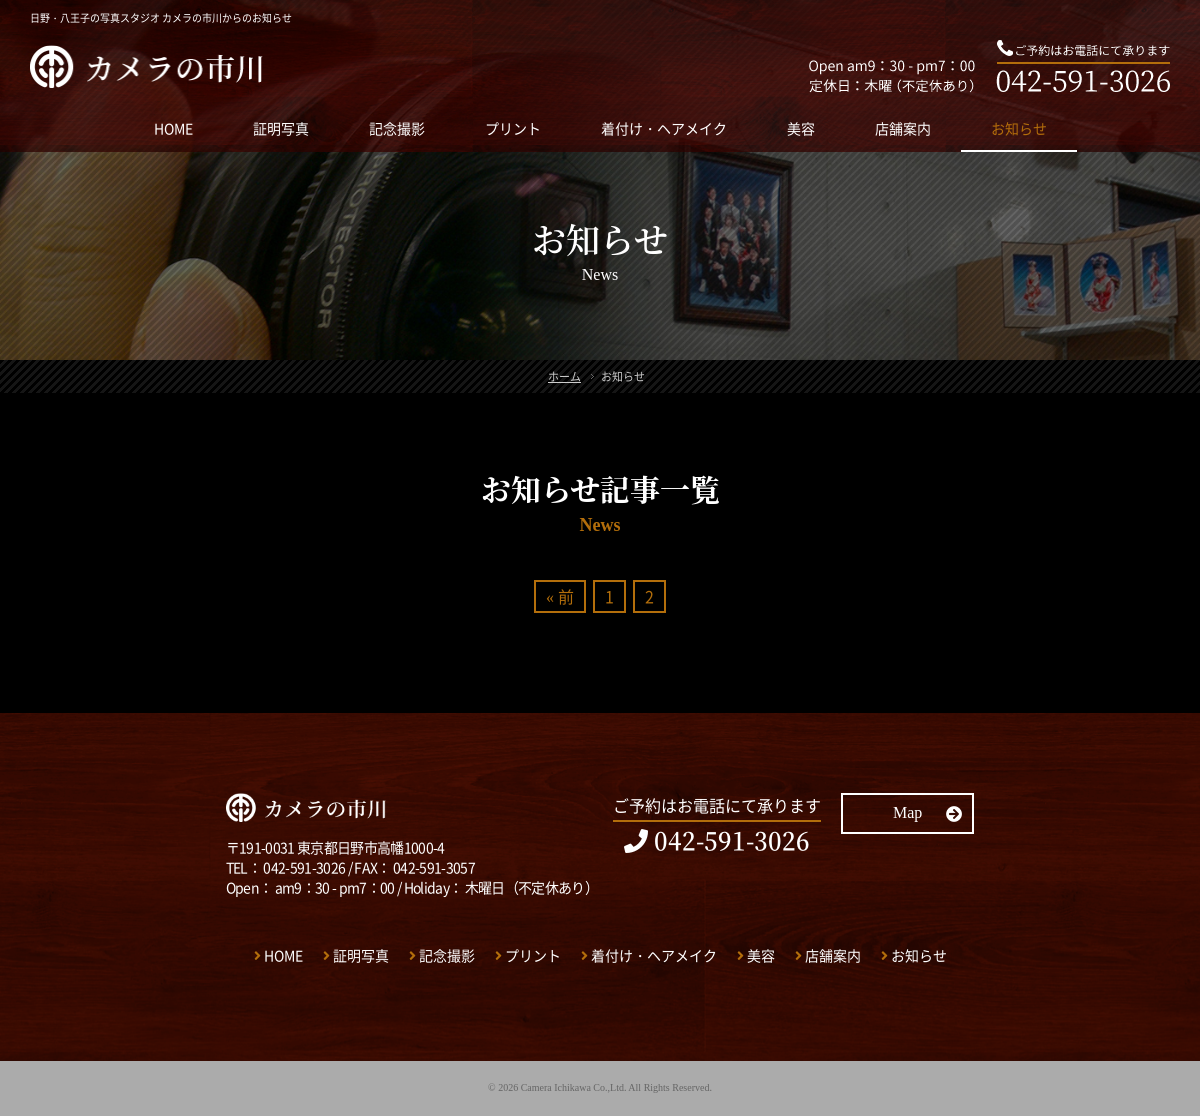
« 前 (560, 596)
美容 (801, 128)
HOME (173, 128)
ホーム (564, 376)
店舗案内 (903, 128)
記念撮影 (397, 128)
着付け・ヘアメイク (664, 128)
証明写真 (281, 128)
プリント (513, 128)
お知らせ (1019, 128)
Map (927, 812)
